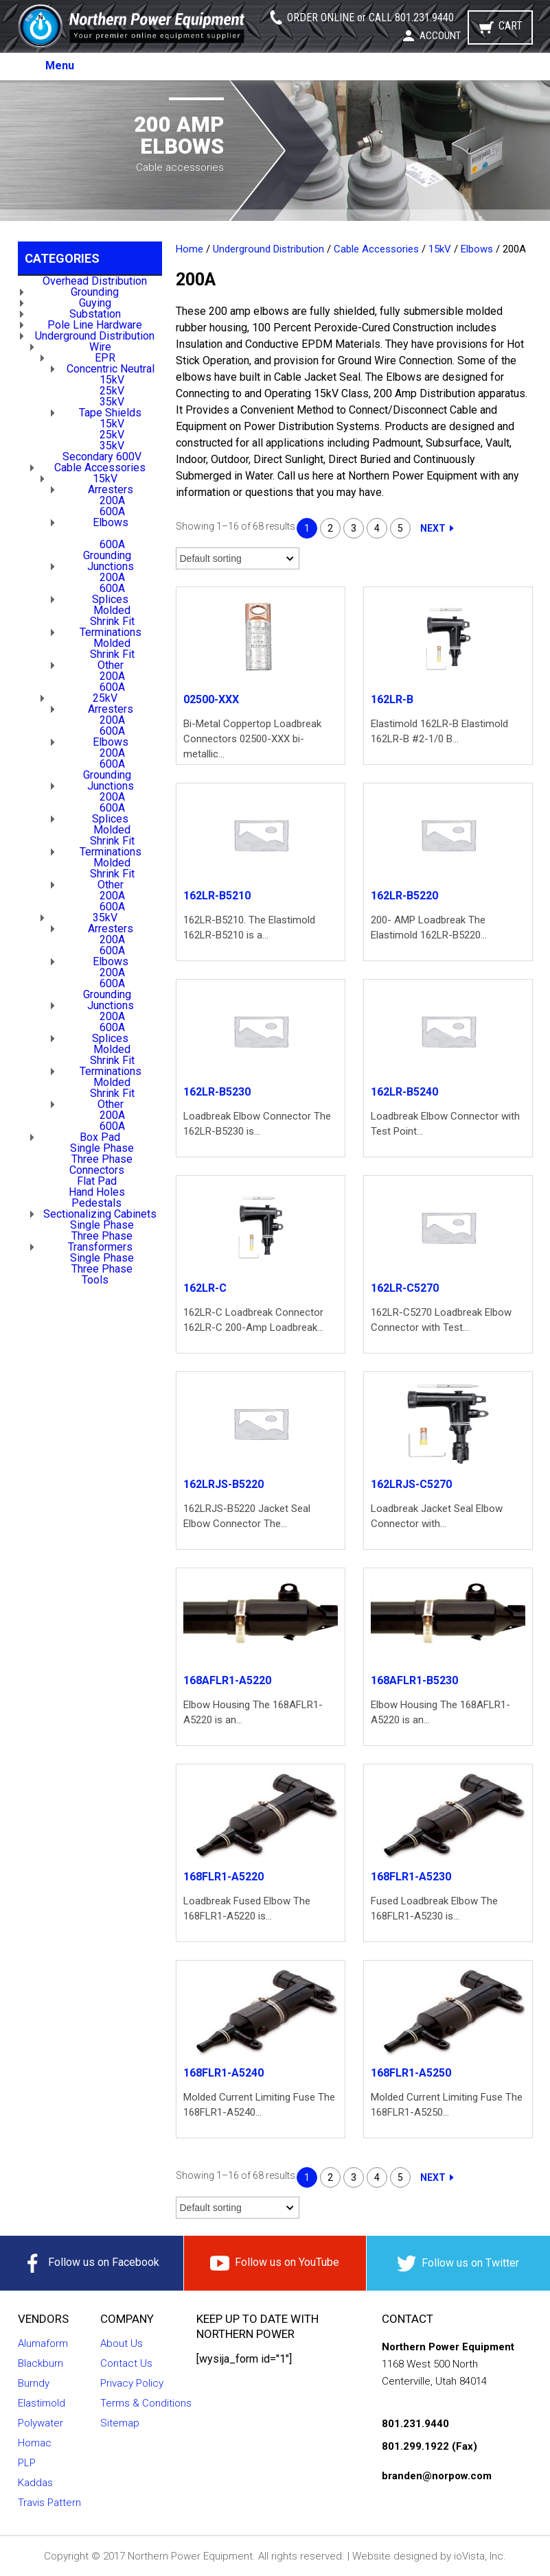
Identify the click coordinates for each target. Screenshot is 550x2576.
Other (111, 665)
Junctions (110, 566)
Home (189, 249)
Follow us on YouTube (274, 2263)
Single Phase (102, 1148)
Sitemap (119, 2423)
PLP (27, 2463)
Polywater (40, 2423)
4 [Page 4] (377, 528)
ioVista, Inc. (480, 2556)
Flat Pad (97, 1180)
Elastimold (41, 2403)
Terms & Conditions (146, 2403)
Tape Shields (110, 412)
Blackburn (40, 2363)
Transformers (100, 1246)
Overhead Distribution (95, 280)
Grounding (95, 291)
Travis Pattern (49, 2502)
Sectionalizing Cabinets (100, 1213)
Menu (59, 65)
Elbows (110, 522)
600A (112, 511)
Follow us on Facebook (91, 2263)
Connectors (96, 1170)
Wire (100, 346)
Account (440, 35)
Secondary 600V (101, 456)
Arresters (110, 489)
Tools (95, 1279)
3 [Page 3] (353, 528)
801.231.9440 (424, 17)
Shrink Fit (112, 621)
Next (433, 528)
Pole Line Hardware (94, 324)
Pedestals (96, 1202)
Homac (34, 2443)
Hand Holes (97, 1191)
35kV (112, 401)
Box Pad (100, 1137)
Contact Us (126, 2363)
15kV (112, 379)
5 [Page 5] (400, 528)
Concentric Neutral (110, 368)
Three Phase (102, 1159)
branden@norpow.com (437, 2476)
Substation (95, 313)
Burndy (33, 2383)
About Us (121, 2343)
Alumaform (43, 2343)
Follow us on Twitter (458, 2263)
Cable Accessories (100, 467)
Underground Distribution (94, 335)
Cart (511, 25)
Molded (111, 610)
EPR (105, 357)
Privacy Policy (131, 2383)
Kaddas (35, 2483)
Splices (110, 599)
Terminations (110, 632)
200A (112, 500)
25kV (112, 390)
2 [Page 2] (330, 528)
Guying (95, 302)
